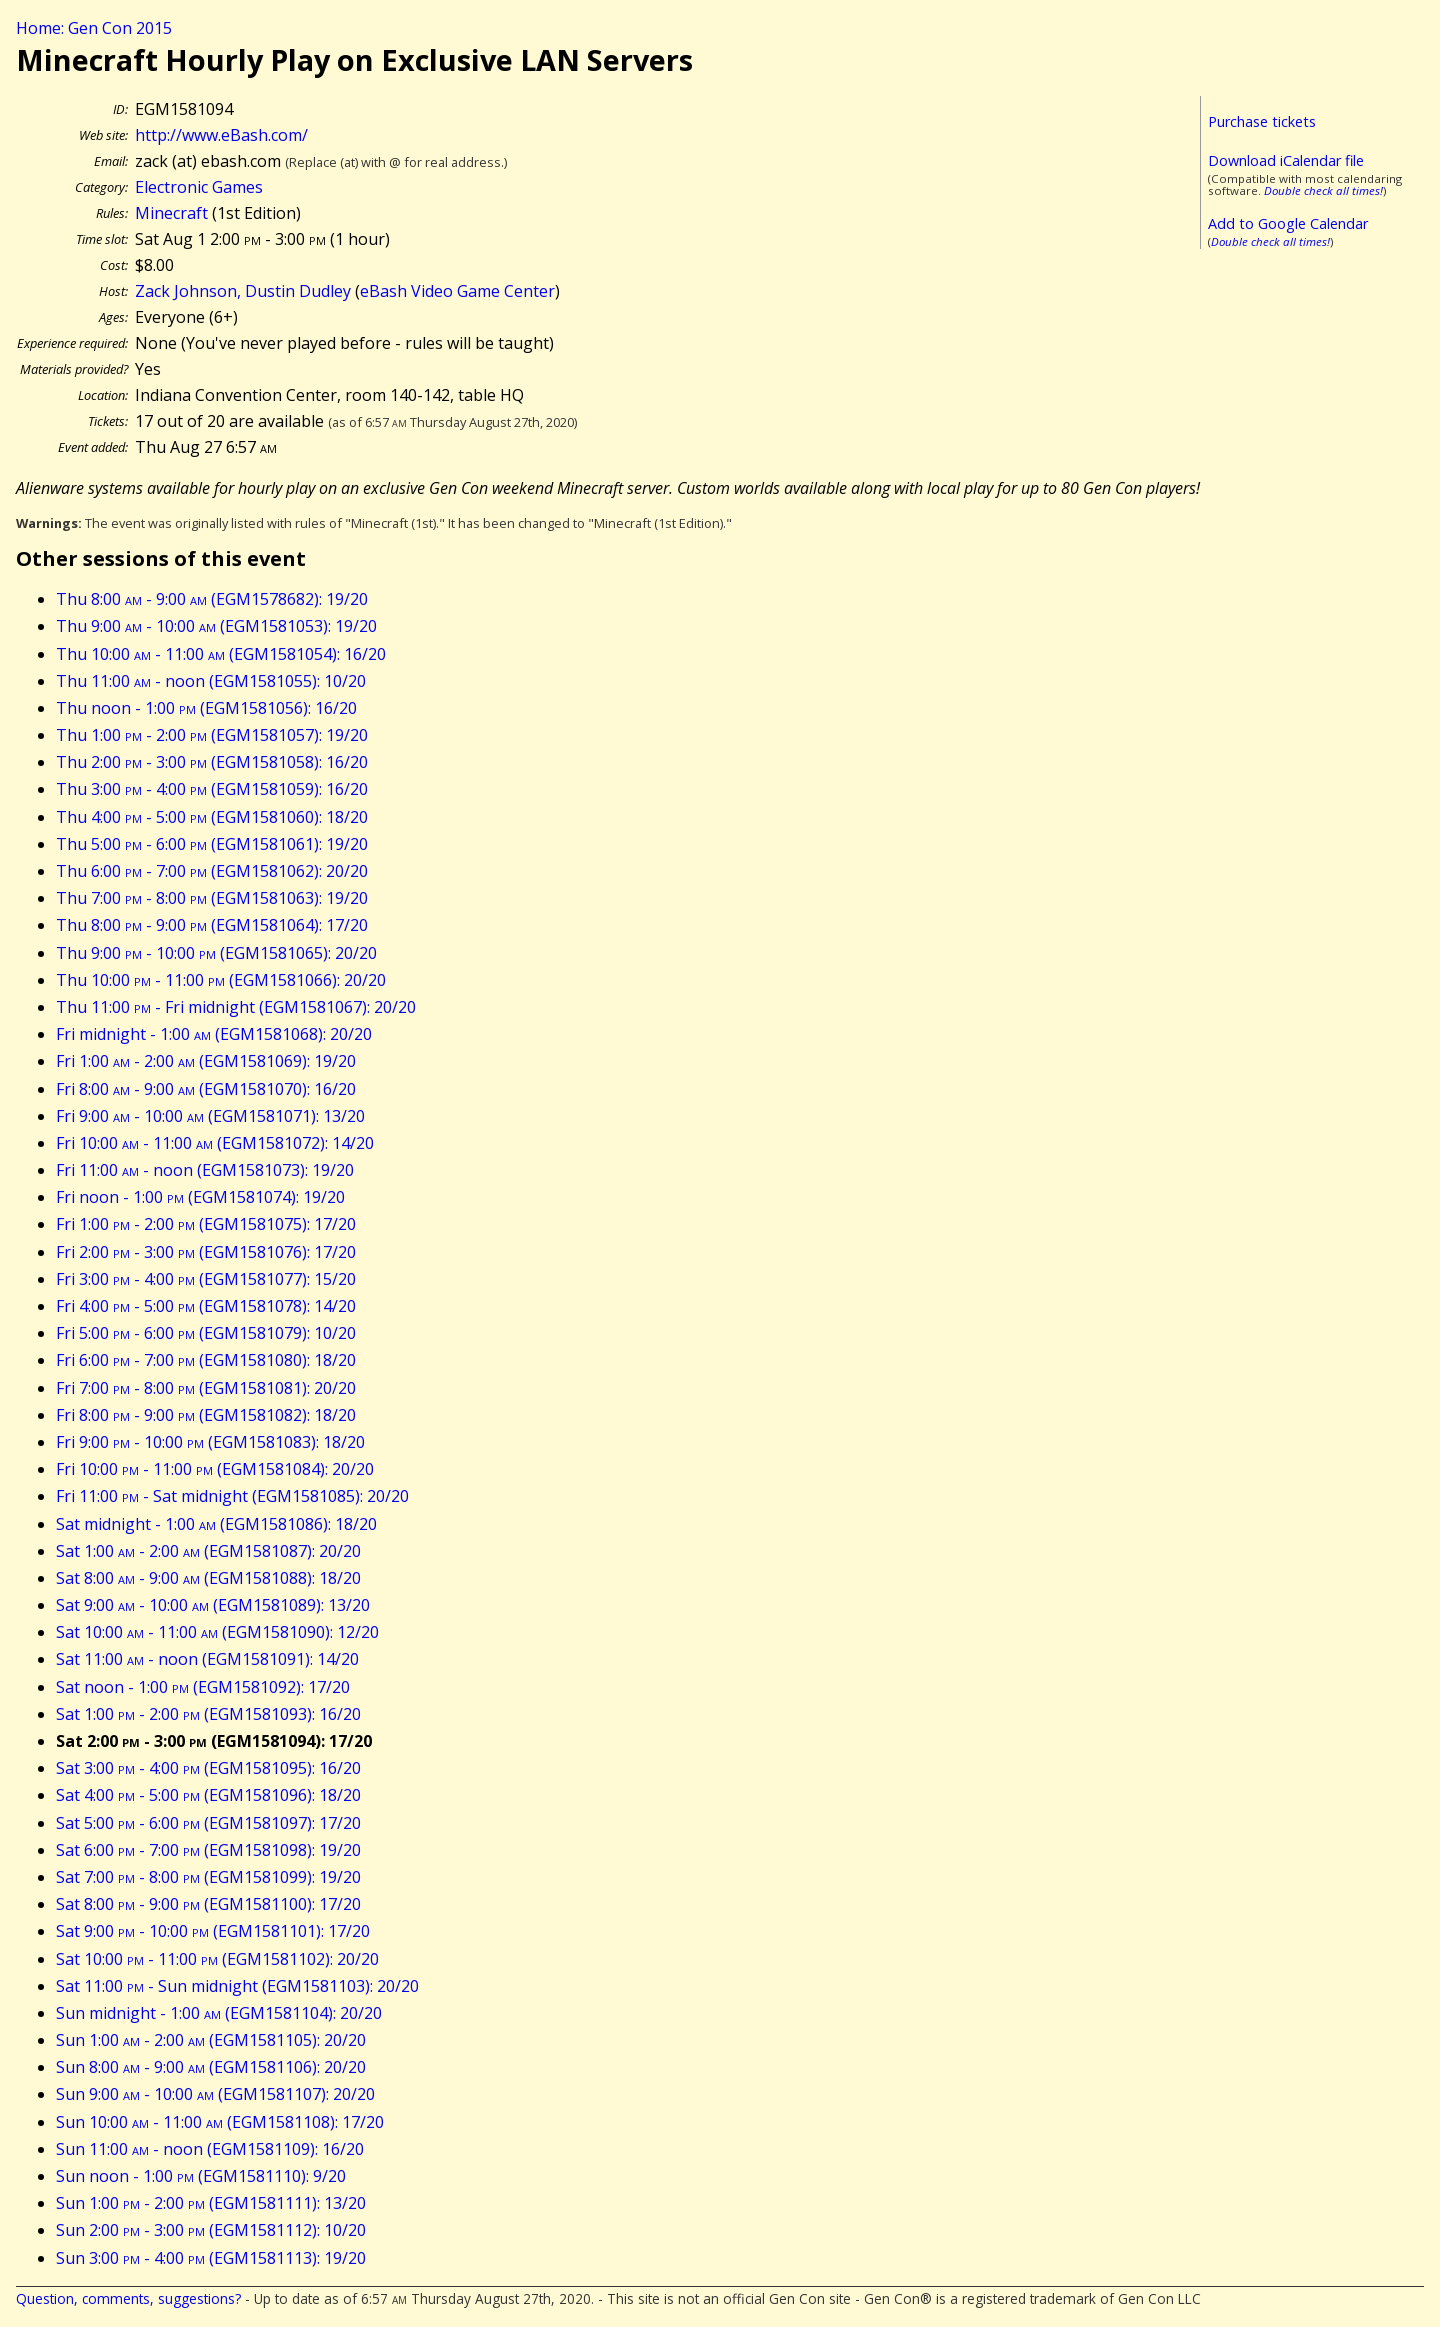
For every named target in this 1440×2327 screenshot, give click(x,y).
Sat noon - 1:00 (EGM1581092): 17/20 (203, 1687)
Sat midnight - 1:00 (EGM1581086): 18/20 (216, 1524)
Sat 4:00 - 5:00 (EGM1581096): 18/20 (208, 1795)
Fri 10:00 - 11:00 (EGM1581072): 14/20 (215, 1143)
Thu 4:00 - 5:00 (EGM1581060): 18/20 (212, 817)
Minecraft (171, 213)
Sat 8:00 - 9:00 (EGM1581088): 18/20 (208, 1578)
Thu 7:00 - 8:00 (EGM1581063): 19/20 (212, 898)
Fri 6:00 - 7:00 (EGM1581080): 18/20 (206, 1360)
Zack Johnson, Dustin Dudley (243, 291)
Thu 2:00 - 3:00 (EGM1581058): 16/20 (212, 762)
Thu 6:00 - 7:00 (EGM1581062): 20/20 (212, 871)
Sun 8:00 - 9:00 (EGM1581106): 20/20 (211, 2067)
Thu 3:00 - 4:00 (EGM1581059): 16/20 (212, 789)
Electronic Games (199, 187)
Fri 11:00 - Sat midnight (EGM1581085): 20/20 (232, 1496)
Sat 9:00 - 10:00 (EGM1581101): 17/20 (213, 1931)
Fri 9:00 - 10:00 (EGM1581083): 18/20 (210, 1442)
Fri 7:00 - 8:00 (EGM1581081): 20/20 (206, 1388)
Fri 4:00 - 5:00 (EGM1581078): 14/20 (206, 1306)
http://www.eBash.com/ (221, 135)
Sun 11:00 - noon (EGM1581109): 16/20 (210, 2149)
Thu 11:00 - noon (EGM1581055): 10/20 (211, 681)
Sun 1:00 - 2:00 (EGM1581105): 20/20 (211, 2040)
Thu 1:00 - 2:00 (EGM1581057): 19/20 (212, 735)
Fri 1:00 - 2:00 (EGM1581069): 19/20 (206, 1061)
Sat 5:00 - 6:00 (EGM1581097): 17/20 (208, 1823)
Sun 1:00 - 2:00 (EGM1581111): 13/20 (211, 2203)
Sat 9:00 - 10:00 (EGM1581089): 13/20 (213, 1605)
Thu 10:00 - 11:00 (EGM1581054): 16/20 (221, 654)
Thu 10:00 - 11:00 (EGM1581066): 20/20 (221, 980)
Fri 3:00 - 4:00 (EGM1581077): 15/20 (206, 1279)
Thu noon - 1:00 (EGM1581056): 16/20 (206, 708)
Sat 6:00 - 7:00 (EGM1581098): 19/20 (208, 1850)
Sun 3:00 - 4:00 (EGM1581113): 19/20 (211, 2258)
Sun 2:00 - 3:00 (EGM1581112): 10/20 (211, 2230)
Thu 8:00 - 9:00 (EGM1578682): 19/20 (212, 599)
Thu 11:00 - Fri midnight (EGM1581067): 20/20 (236, 1007)
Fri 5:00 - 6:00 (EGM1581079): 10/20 (206, 1333)
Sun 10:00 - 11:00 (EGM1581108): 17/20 (220, 2122)
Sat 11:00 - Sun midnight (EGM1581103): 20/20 (237, 1986)
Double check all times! (1323, 190)
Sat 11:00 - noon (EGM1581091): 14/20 (207, 1659)
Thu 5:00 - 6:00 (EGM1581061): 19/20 (212, 844)
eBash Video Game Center (457, 291)
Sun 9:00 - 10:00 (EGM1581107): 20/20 (215, 2094)
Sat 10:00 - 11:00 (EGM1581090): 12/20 (217, 1632)
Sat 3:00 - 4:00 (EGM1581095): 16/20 (208, 1768)
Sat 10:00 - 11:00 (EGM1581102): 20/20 (217, 1959)
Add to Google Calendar (1288, 223)
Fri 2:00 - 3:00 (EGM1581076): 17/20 (206, 1252)
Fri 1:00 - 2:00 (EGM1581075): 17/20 (206, 1224)
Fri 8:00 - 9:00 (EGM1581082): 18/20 (206, 1415)
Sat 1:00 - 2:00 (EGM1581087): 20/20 (208, 1551)
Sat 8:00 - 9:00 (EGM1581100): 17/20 (208, 1904)
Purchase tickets (1262, 121)
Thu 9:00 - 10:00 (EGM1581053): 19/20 (216, 626)
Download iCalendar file (1286, 160)
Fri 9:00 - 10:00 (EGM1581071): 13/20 (210, 1116)
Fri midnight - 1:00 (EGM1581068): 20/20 (214, 1034)
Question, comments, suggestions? (128, 2298)
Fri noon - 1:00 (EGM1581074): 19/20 (200, 1197)
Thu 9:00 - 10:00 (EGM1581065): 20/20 (216, 953)
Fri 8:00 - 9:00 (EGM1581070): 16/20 (206, 1089)
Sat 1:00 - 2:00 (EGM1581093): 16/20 (208, 1714)
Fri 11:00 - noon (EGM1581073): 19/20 (205, 1170)
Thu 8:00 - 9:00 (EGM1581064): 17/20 (212, 925)
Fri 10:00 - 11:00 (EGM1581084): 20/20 (215, 1469)
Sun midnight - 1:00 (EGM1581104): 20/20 (219, 2013)
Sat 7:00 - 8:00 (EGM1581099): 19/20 (208, 1877)
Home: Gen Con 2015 (94, 28)
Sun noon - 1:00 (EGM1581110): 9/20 (201, 2176)
